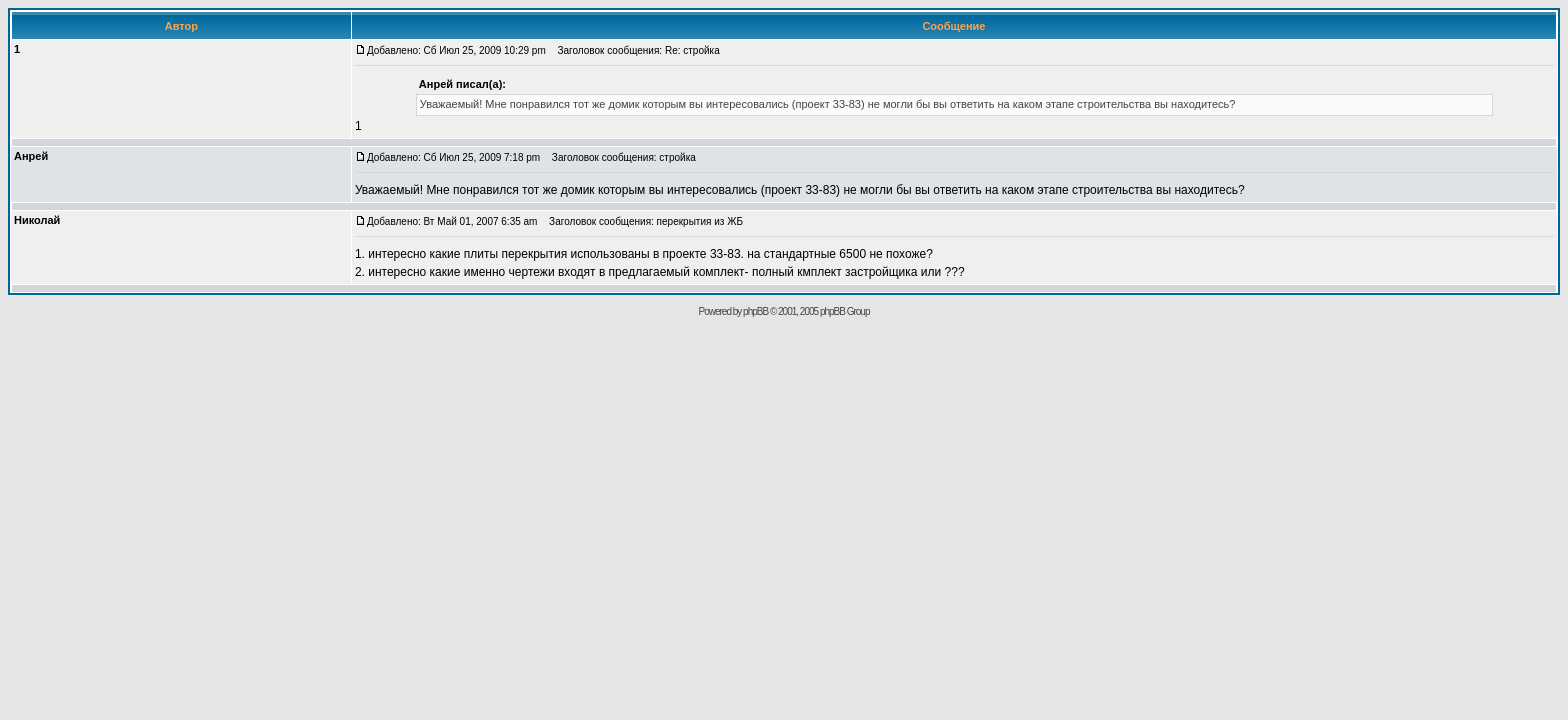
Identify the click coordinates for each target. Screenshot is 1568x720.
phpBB (755, 311)
